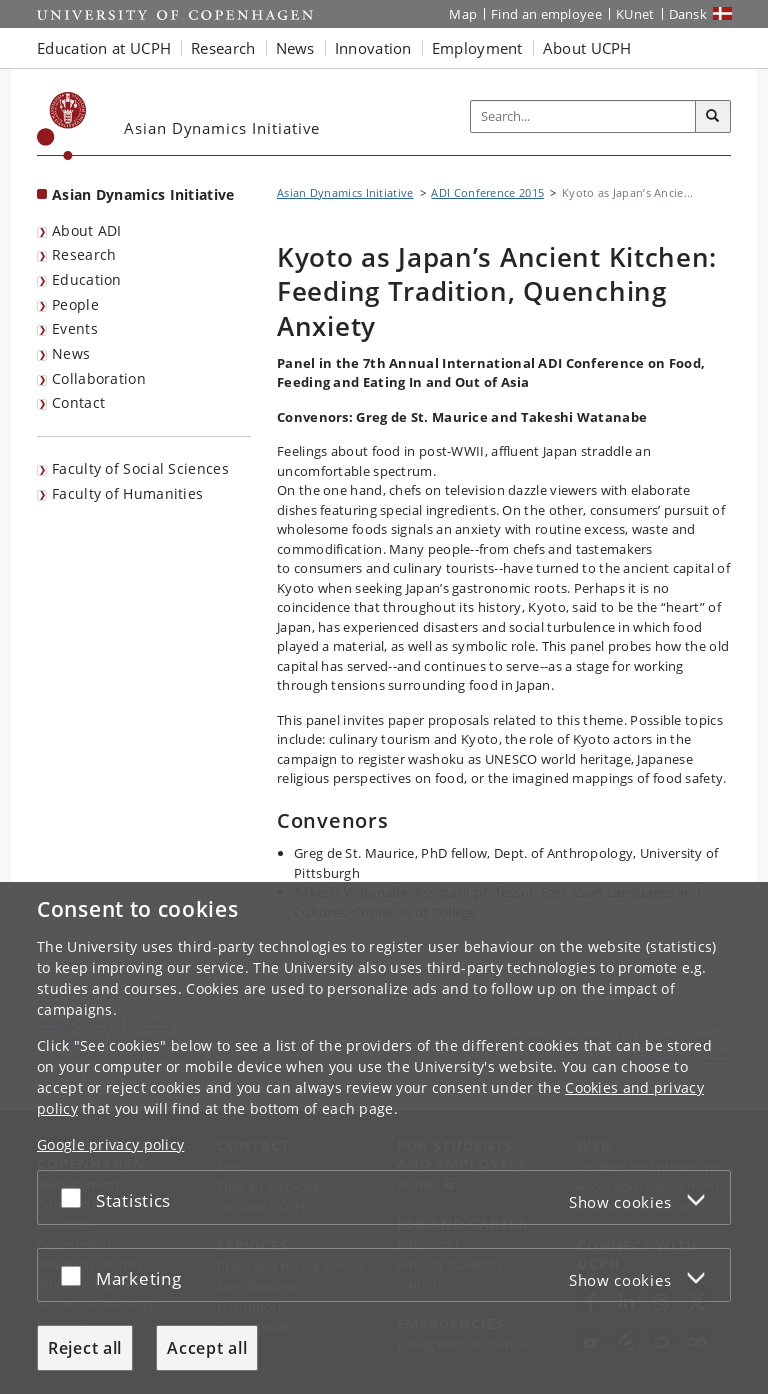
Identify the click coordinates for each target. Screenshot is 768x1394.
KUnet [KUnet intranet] (635, 14)
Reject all (85, 1348)
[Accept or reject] (76, 1197)
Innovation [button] (373, 48)
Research (84, 254)
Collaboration (99, 378)
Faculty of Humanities (127, 493)
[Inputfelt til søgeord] (583, 117)
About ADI (87, 230)
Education (87, 279)
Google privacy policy (110, 1144)
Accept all (207, 1348)
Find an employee (546, 14)
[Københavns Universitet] (62, 126)
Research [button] (223, 48)
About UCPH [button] (587, 48)
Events (75, 328)
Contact (78, 402)
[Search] (713, 117)
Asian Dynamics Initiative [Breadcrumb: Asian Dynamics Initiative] (345, 192)
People (75, 304)
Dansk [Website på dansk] (688, 14)
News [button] (295, 48)
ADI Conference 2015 (487, 192)
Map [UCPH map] (463, 14)
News (71, 353)
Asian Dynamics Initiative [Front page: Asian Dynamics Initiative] (143, 194)
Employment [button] (477, 48)
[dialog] (384, 1138)
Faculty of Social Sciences (140, 468)
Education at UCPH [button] (104, 48)
